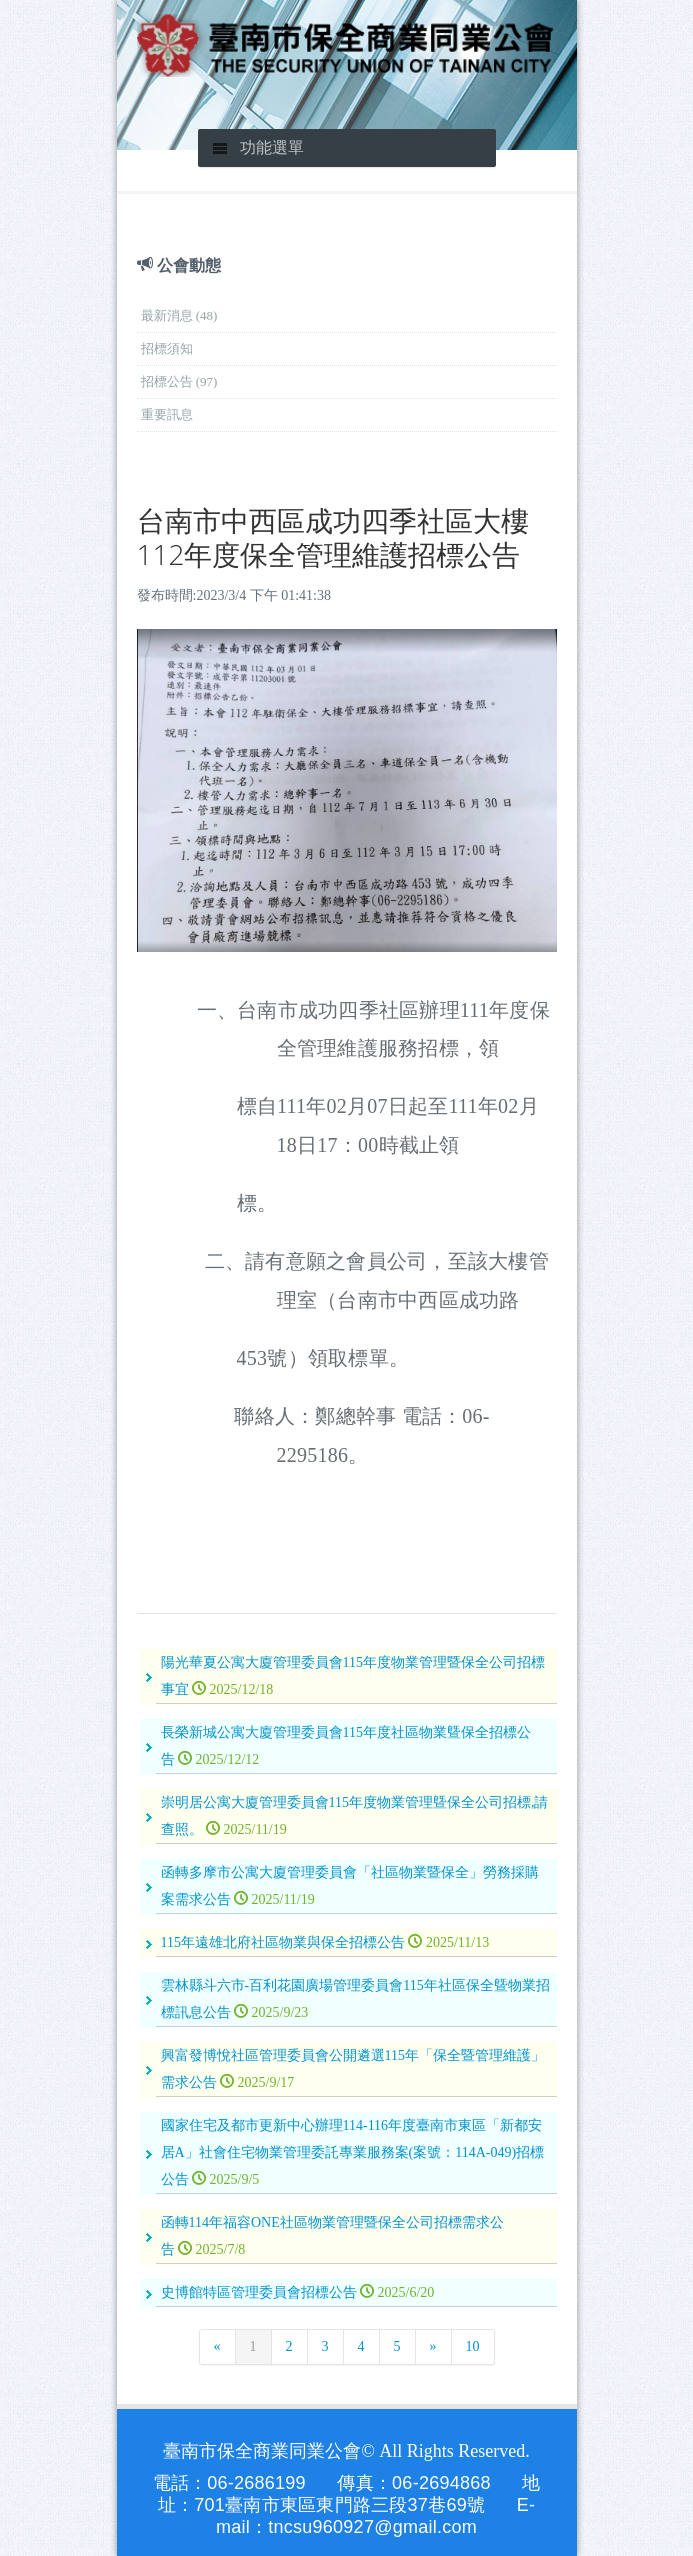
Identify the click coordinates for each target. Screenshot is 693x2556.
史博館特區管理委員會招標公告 (298, 2292)
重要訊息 (167, 414)
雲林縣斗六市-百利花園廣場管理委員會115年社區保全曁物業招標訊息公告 (355, 1999)
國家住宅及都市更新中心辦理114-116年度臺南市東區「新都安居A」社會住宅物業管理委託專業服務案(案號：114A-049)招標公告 (353, 2152)
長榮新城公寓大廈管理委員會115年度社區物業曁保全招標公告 (346, 1746)
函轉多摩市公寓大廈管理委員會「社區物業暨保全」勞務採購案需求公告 (350, 1886)
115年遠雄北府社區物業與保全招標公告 (325, 1942)
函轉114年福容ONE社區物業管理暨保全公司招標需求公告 (332, 2236)
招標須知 (167, 348)
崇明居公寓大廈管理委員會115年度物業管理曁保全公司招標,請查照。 (355, 1816)
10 (473, 2346)
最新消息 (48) (179, 315)
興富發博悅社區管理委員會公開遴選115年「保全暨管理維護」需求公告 (353, 2069)
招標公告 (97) (179, 381)
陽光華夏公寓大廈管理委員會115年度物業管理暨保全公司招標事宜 (353, 1676)
